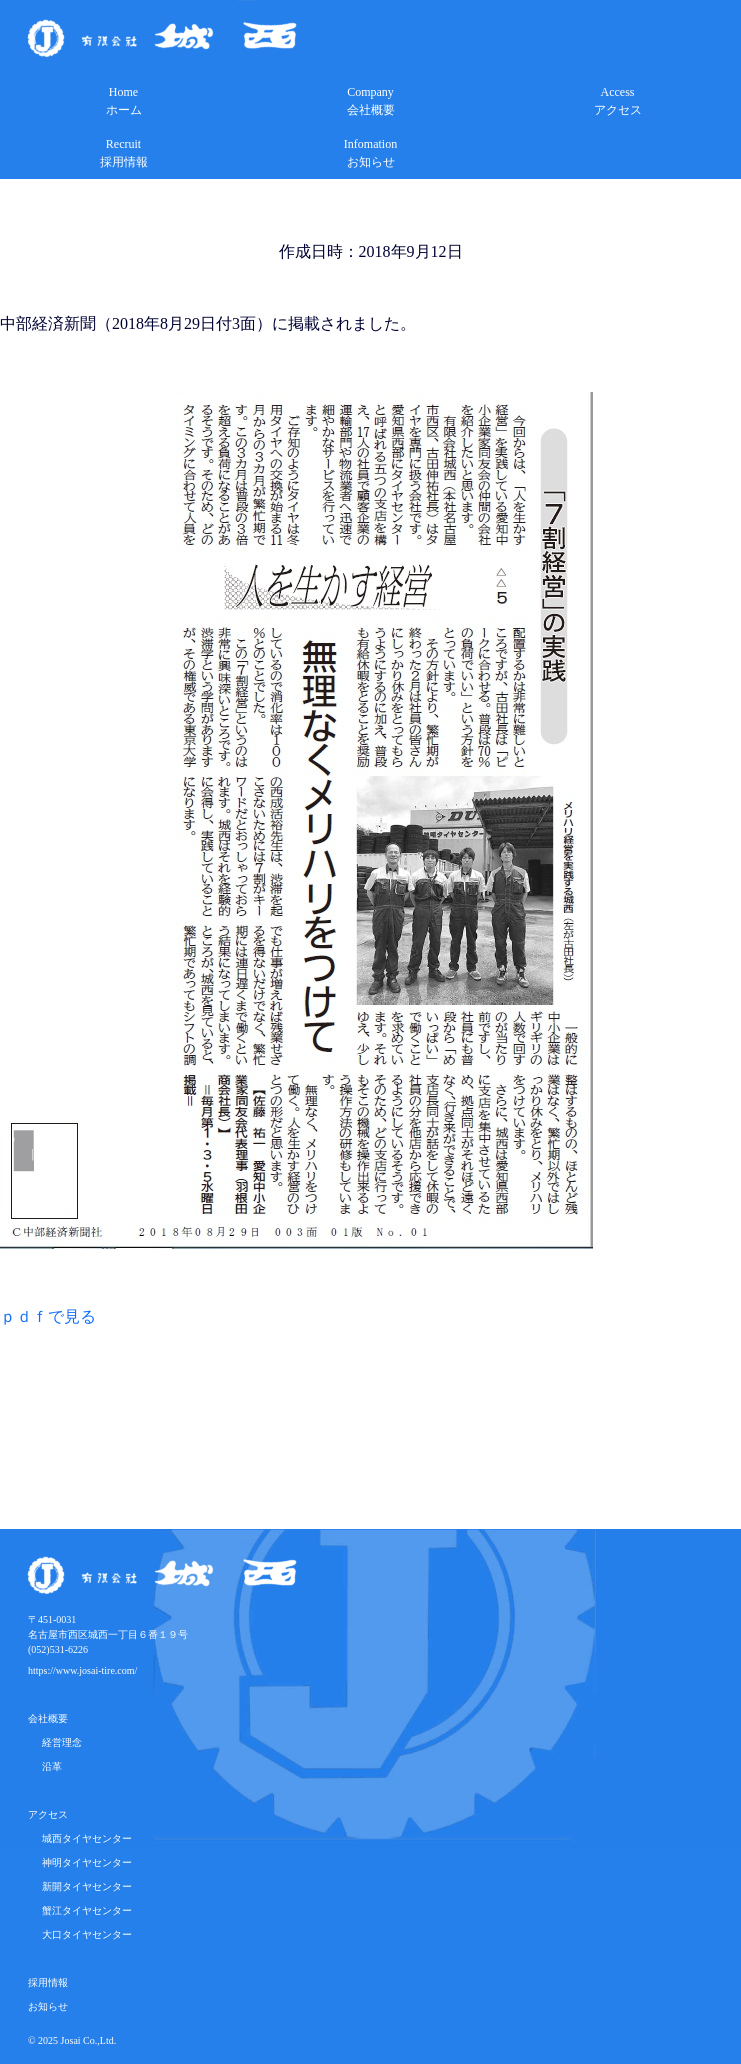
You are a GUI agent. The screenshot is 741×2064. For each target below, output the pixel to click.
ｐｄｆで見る (48, 1316)
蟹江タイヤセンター (82, 1910)
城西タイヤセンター (82, 1838)
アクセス (48, 1814)
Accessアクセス (618, 101)
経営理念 (57, 1742)
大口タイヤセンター (82, 1934)
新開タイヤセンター (82, 1886)
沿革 (47, 1766)
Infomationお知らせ (370, 153)
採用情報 (48, 1982)
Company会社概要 (371, 101)
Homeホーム (124, 101)
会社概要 (48, 1718)
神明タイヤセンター (82, 1862)
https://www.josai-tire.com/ (82, 1670)
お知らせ (48, 2006)
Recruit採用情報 (124, 153)
